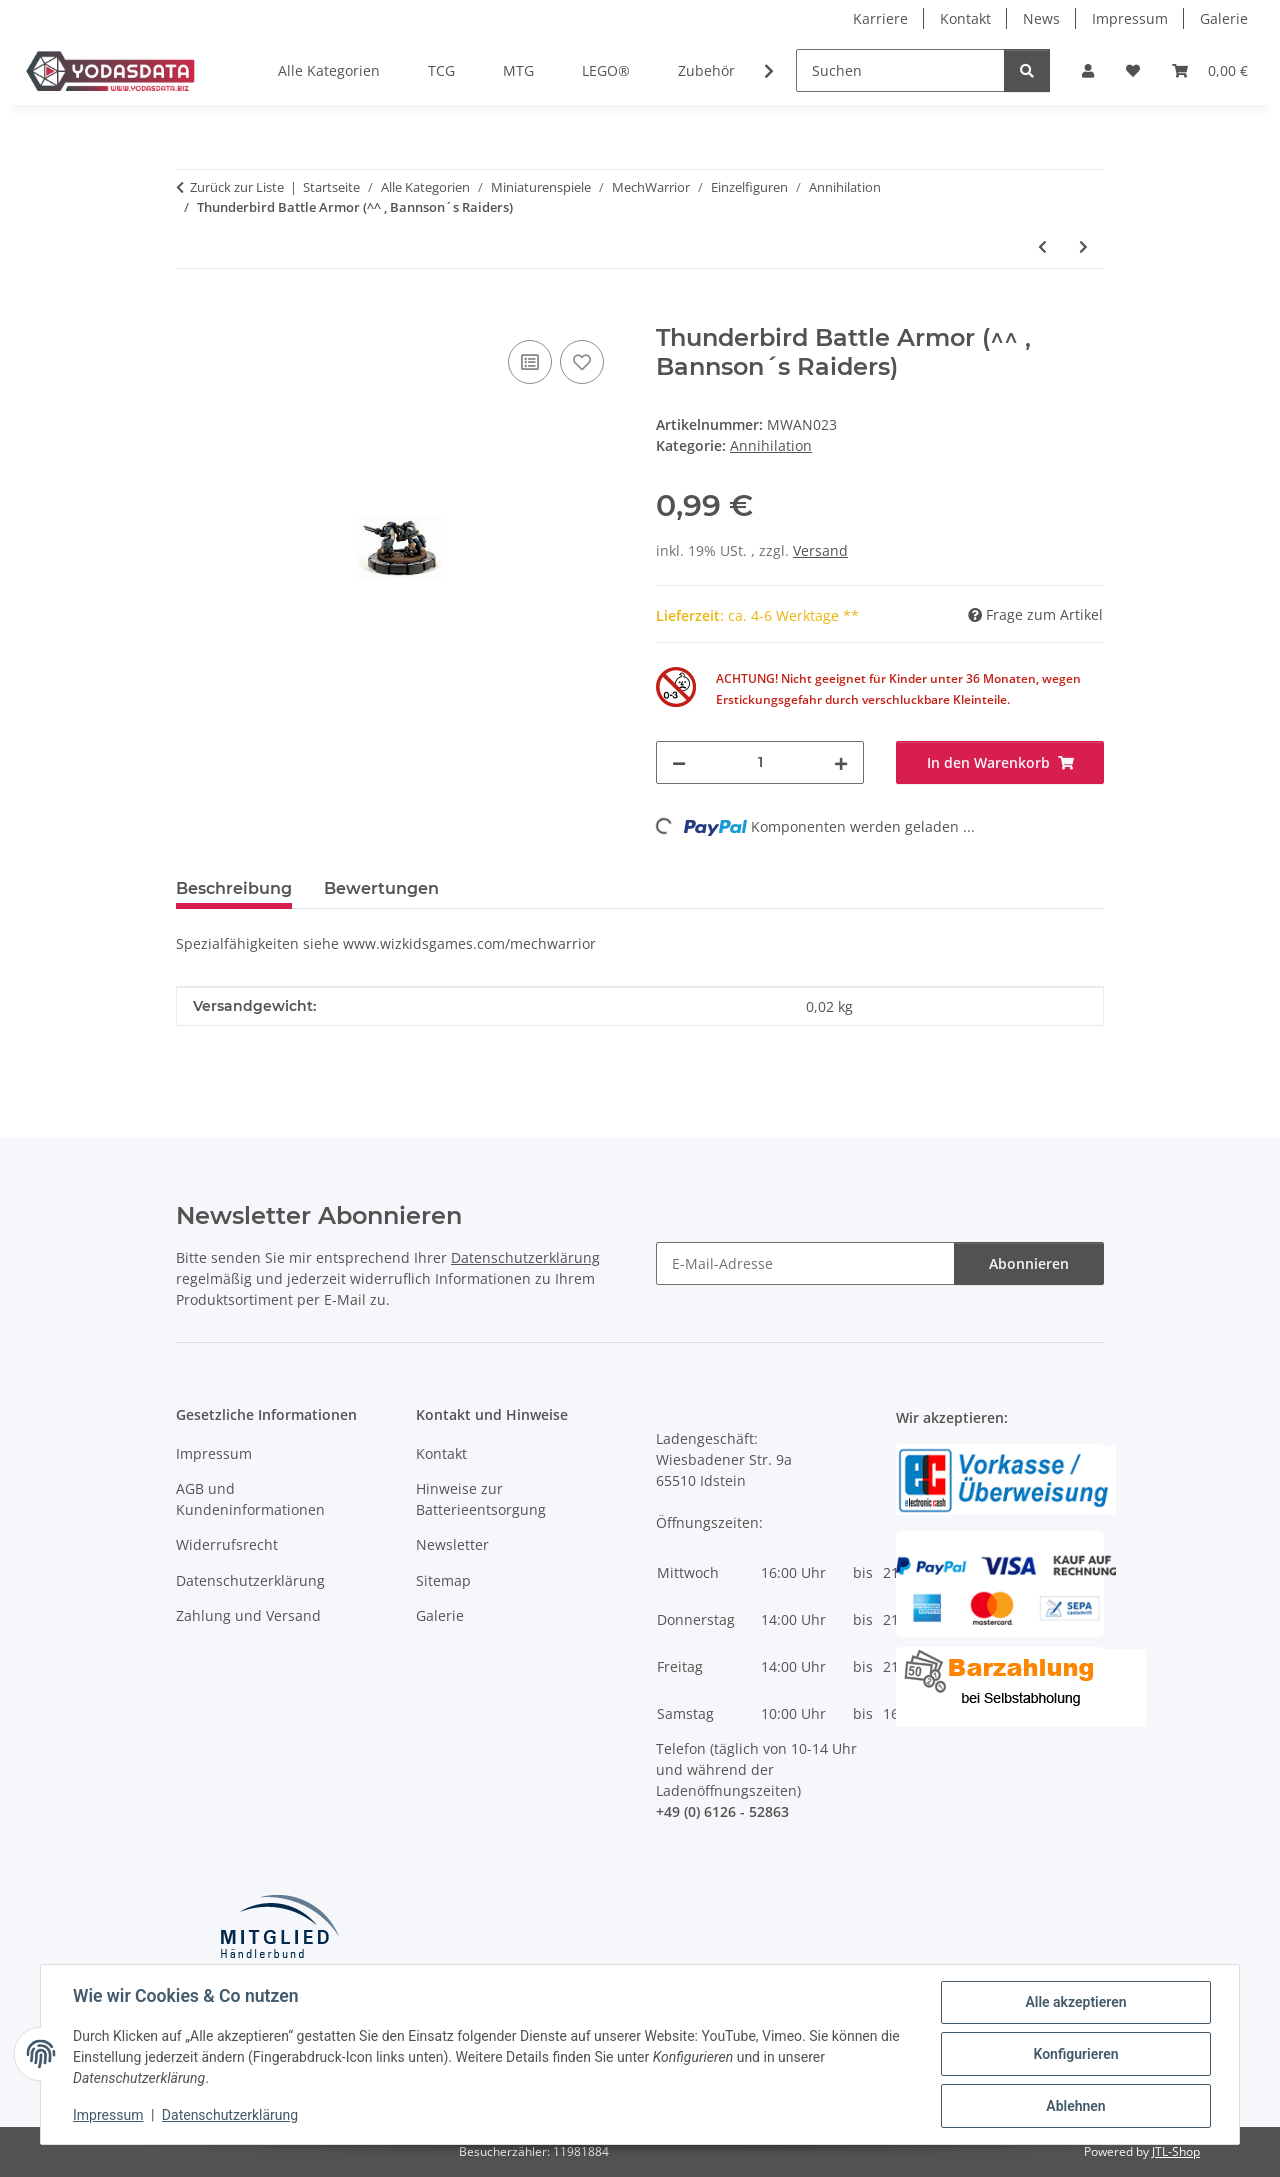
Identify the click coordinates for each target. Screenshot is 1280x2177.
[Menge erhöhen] (841, 762)
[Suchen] (900, 70)
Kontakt (965, 18)
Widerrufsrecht (227, 1544)
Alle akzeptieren (1075, 2002)
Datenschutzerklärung (230, 2115)
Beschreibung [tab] (234, 888)
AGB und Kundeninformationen (250, 1499)
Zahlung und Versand (248, 1615)
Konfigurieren (1075, 2054)
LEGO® (606, 70)
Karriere (880, 18)
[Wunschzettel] (1133, 70)
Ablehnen (1075, 2106)
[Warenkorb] (1210, 70)
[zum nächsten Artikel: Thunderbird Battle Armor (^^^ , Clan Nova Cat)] (1083, 246)
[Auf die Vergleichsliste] (530, 362)
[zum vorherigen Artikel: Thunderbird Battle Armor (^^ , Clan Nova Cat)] (1042, 246)
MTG (518, 70)
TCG (441, 70)
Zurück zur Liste (237, 187)
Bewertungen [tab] (381, 888)
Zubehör (706, 70)
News (1041, 18)
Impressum (108, 2115)
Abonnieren (1029, 1263)
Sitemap (443, 1580)
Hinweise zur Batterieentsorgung (481, 1499)
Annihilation (771, 445)
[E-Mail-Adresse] (805, 1263)
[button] (1088, 70)
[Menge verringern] (679, 762)
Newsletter (452, 1544)
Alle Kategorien (329, 70)
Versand (820, 550)
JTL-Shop (1176, 2151)
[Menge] (760, 762)
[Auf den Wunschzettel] (582, 362)
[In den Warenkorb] (192, 313)
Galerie (1224, 18)
